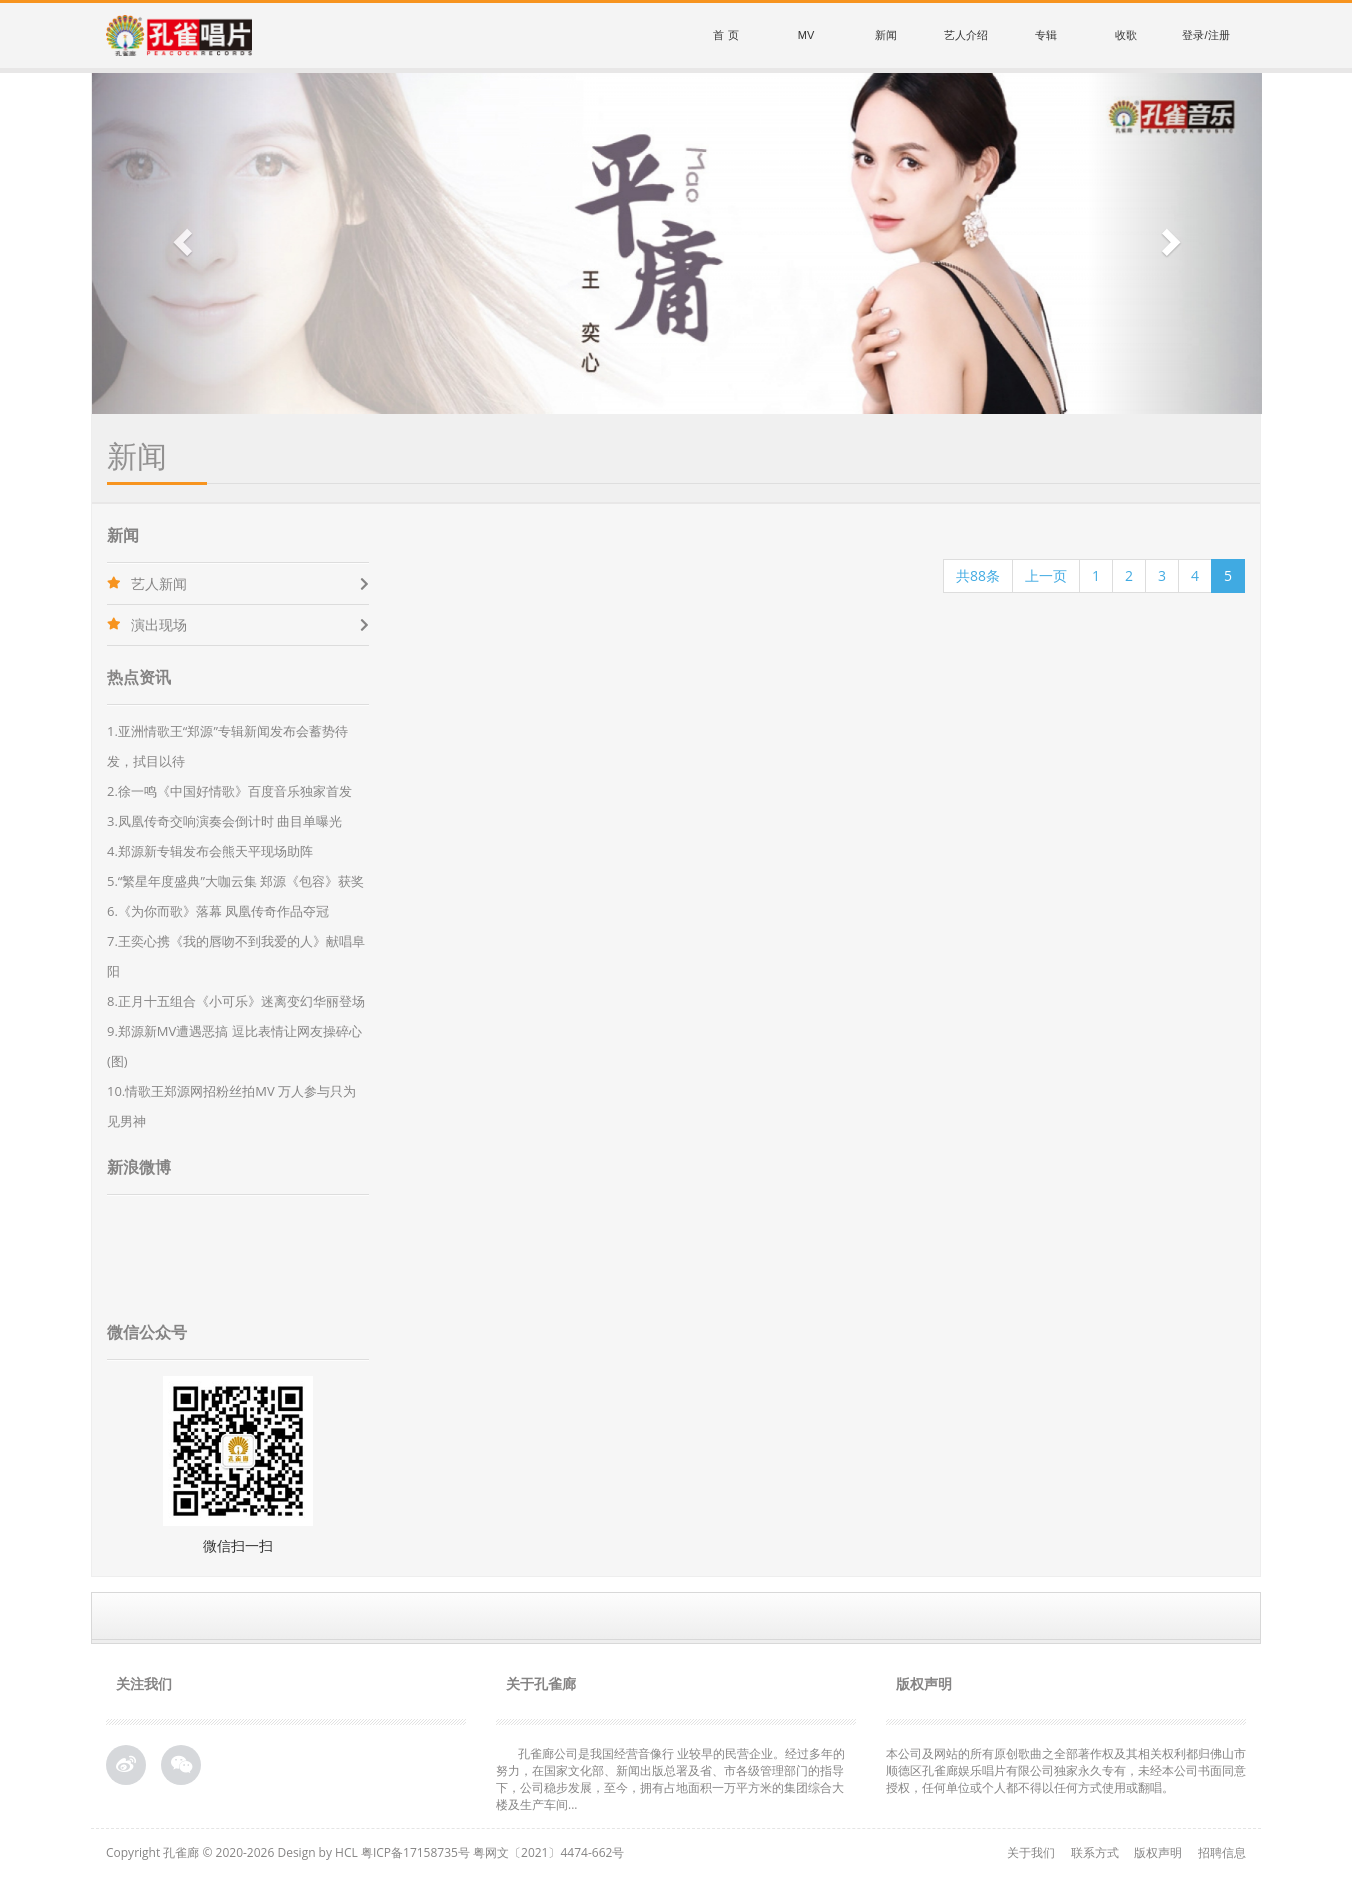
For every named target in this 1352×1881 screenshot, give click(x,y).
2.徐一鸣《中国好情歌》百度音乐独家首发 (229, 791)
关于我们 (1031, 1852)
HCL (346, 1852)
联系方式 (1095, 1852)
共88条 (978, 575)
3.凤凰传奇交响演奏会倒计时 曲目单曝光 (224, 821)
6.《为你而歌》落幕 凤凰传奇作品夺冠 (218, 911)
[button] (180, 243)
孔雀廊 (181, 1852)
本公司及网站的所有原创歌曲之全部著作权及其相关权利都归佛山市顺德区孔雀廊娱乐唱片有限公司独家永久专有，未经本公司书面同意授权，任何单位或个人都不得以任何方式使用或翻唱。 (1066, 1770)
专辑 (1046, 35)
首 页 (725, 35)
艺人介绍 (966, 35)
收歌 (1126, 35)
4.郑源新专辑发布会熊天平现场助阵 (210, 851)
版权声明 (1158, 1852)
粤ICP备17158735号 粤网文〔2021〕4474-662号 (492, 1852)
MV (806, 35)
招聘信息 (1222, 1852)
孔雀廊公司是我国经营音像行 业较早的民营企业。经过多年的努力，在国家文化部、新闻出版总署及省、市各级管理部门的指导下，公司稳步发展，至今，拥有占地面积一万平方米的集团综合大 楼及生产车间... (670, 1779)
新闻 (886, 35)
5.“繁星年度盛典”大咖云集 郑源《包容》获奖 (235, 881)
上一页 (1046, 575)
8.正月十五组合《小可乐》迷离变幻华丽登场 (236, 1001)
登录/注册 (1205, 35)
